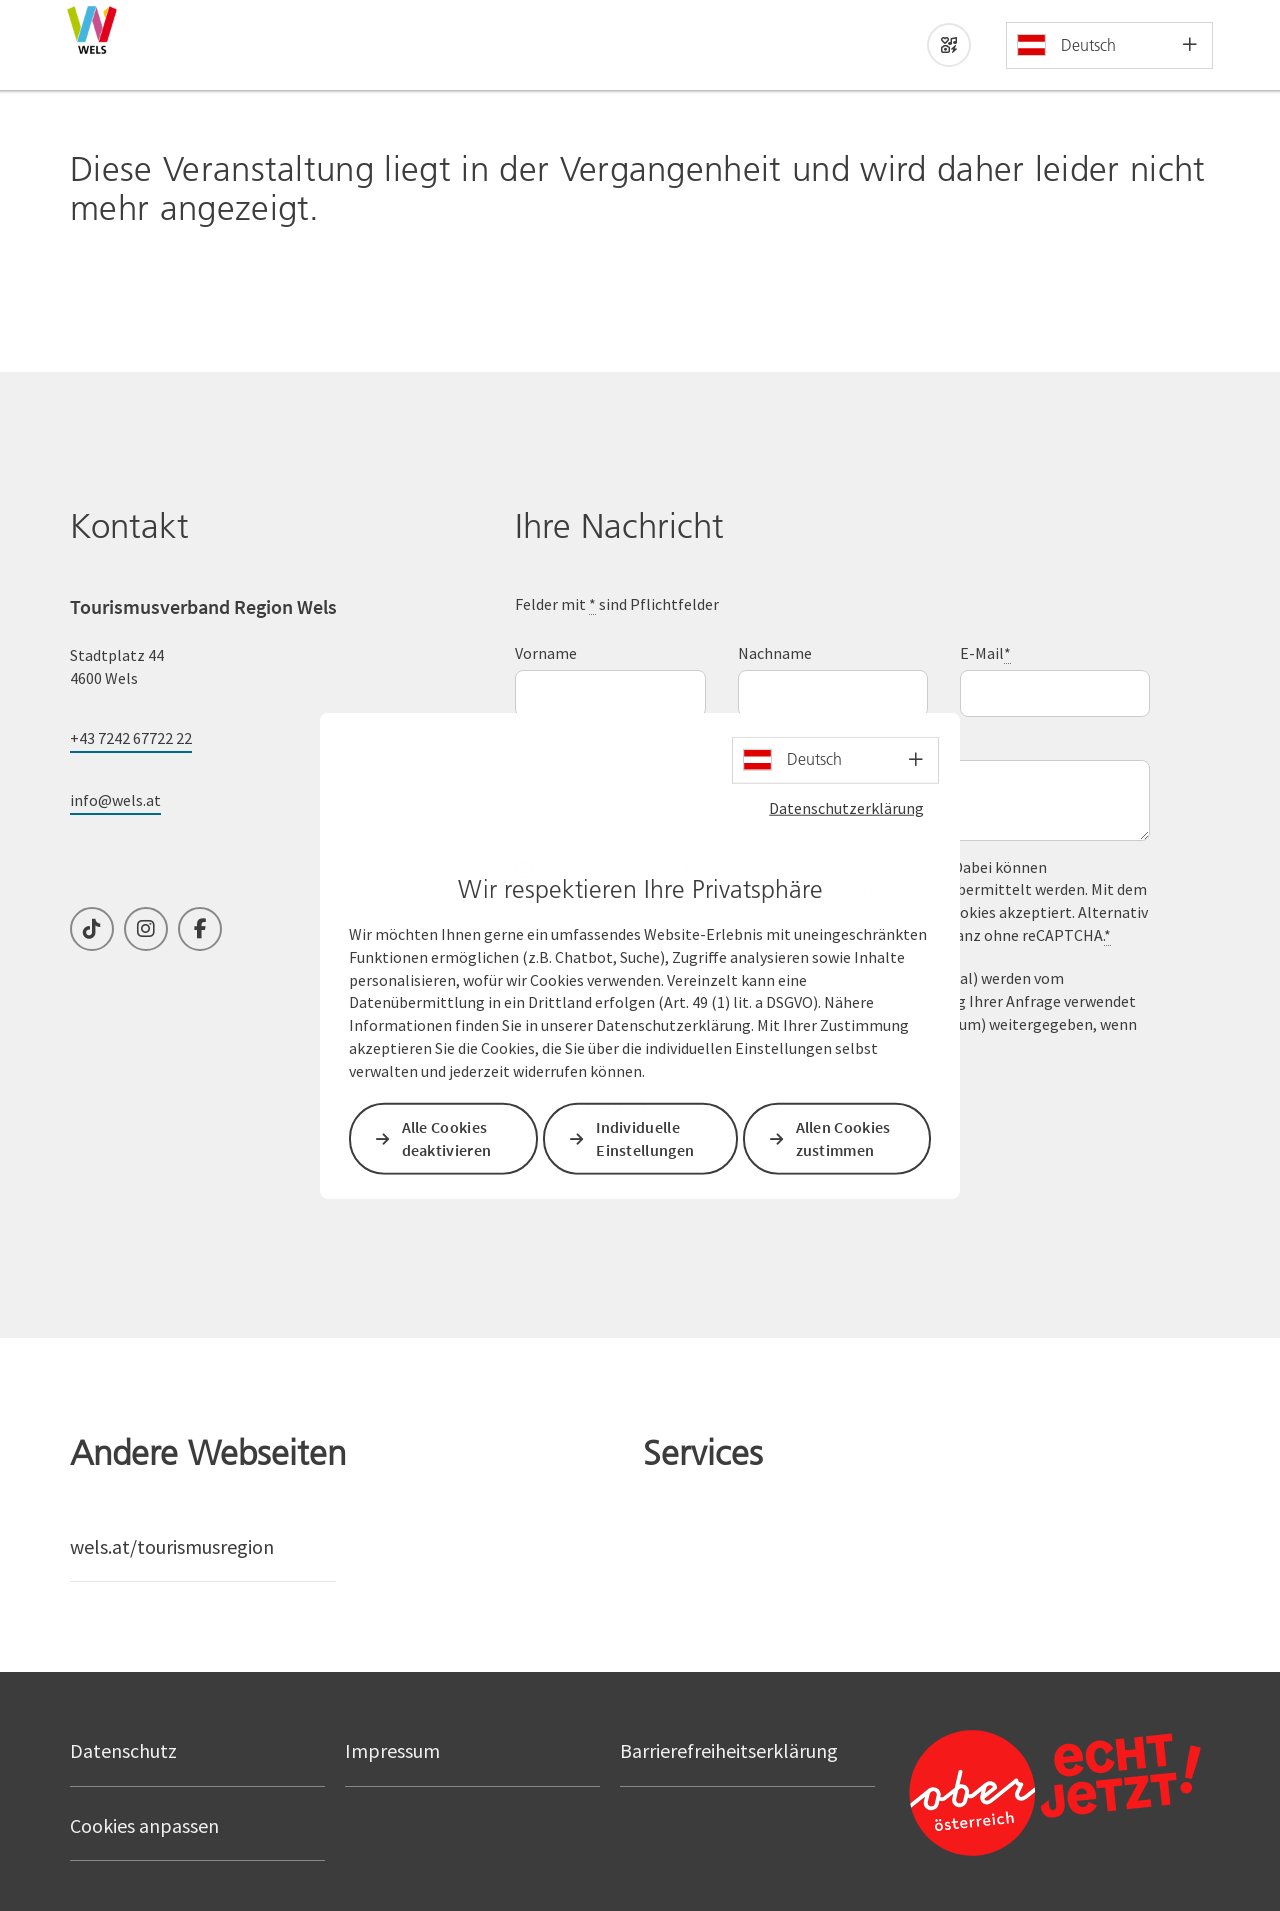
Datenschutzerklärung (846, 807)
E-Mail (985, 653)
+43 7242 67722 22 (131, 738)
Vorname (546, 653)
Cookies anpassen (144, 1825)
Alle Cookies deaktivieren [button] (447, 1138)
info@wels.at (115, 800)
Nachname (775, 653)
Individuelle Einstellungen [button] (646, 1138)
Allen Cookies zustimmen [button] (843, 1138)
